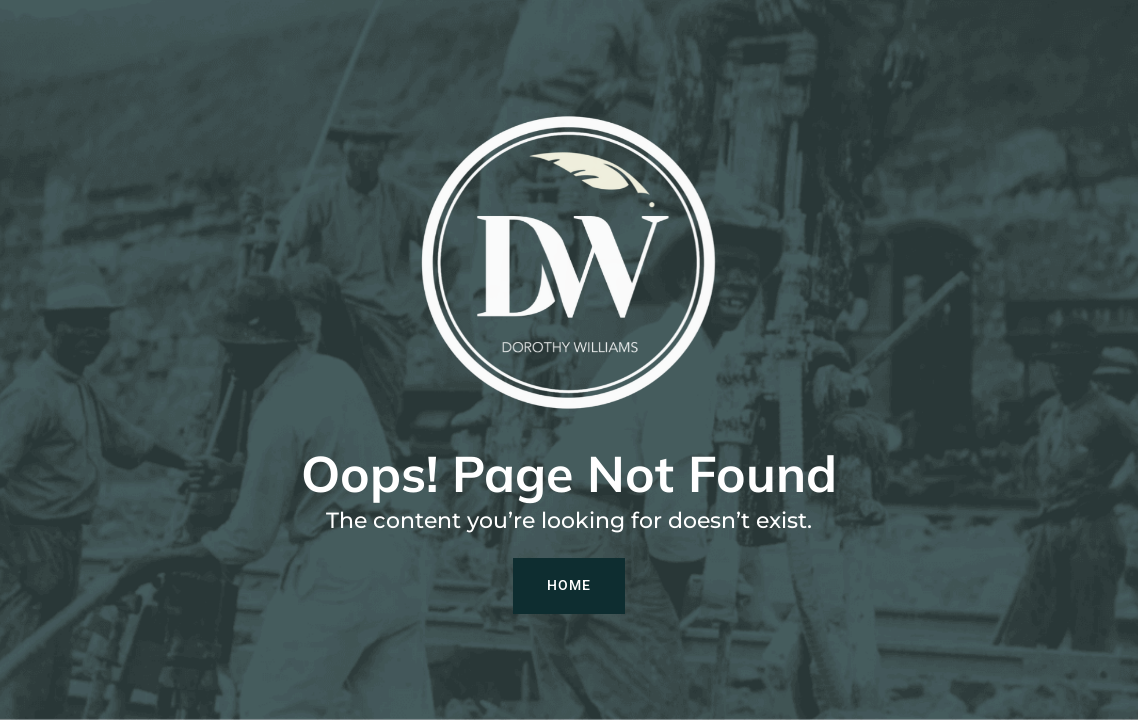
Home (569, 585)
